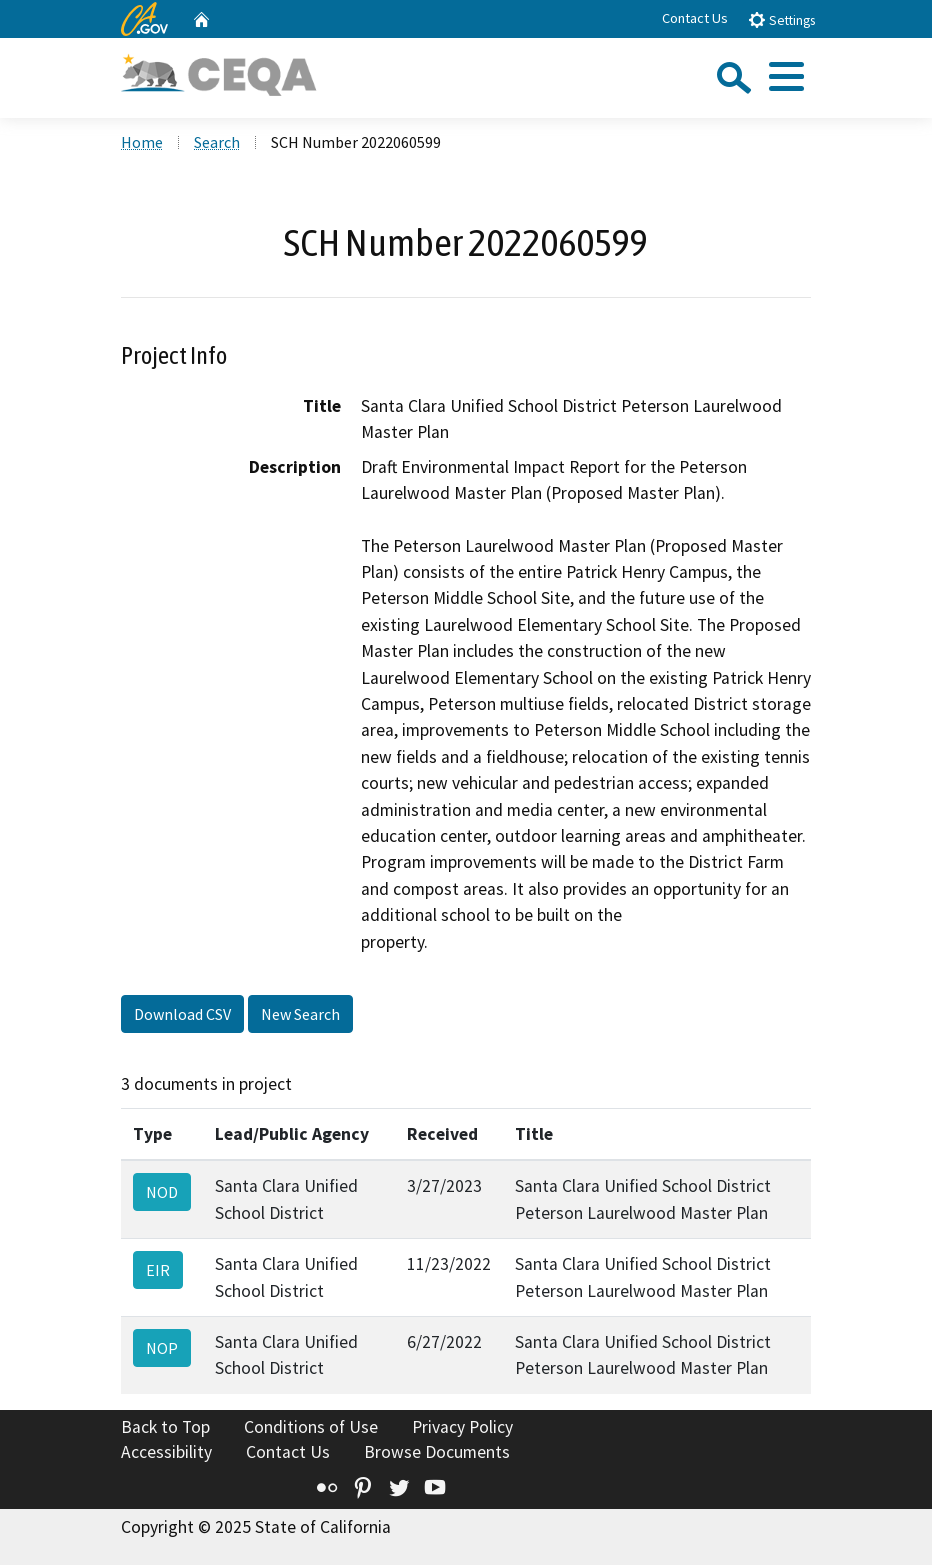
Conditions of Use (311, 1427)
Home (142, 142)
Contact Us (695, 18)
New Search (300, 1014)
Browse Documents (437, 1452)
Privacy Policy (462, 1427)
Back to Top (165, 1427)
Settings (781, 19)
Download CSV (182, 1014)
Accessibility (166, 1452)
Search (217, 142)
